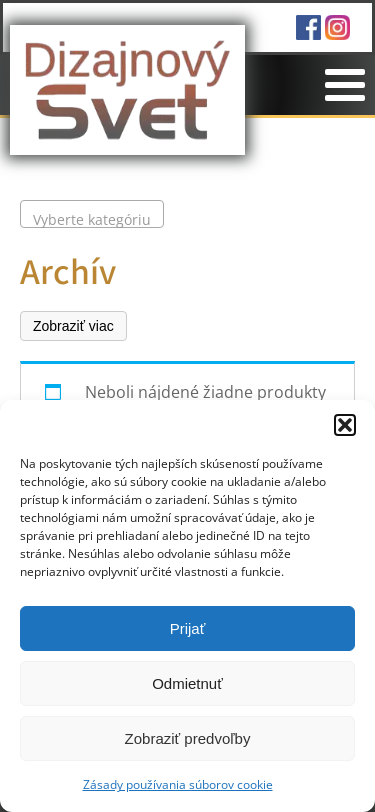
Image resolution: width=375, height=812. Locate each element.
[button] (345, 425)
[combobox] (92, 214)
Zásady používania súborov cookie (178, 784)
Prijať (188, 628)
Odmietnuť (187, 683)
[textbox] (92, 220)
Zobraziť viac (73, 326)
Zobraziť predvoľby (188, 738)
